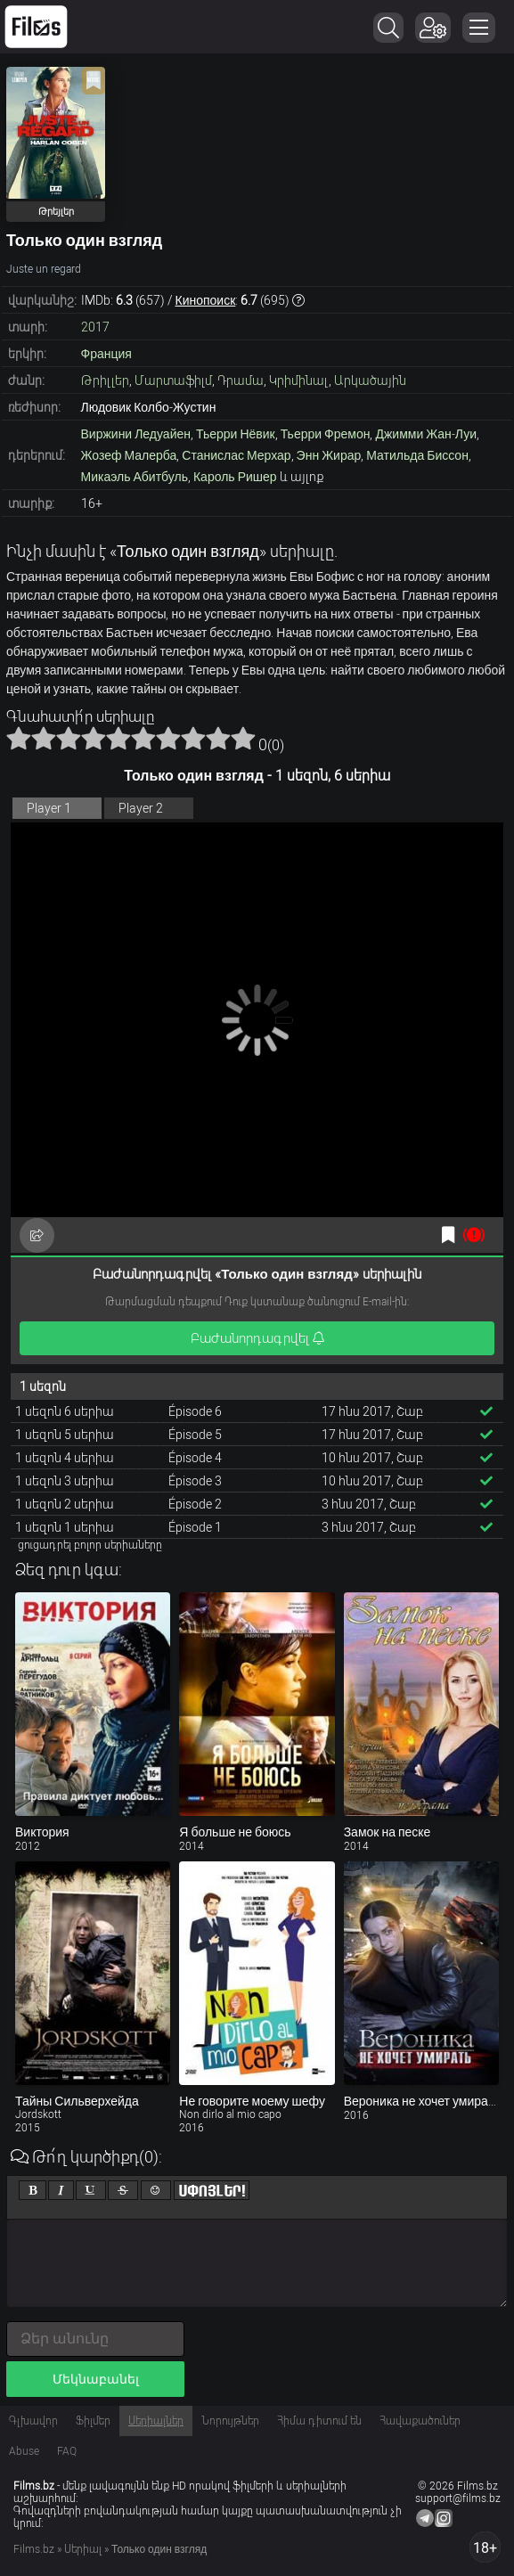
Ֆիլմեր (93, 2421)
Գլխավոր (33, 2421)
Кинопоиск (205, 300)
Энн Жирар (329, 455)
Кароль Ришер (235, 477)
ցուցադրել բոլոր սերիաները (90, 1545)
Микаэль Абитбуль (134, 477)
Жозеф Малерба (129, 455)
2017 (95, 327)
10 (243, 737)
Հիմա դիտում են (319, 2421)
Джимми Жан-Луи (426, 434)
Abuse (24, 2451)
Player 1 (49, 808)
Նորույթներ (230, 2421)
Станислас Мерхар (236, 455)
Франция (106, 354)
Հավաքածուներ (420, 2421)
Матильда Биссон (417, 455)
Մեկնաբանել (96, 2379)
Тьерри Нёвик (235, 434)
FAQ (67, 2451)
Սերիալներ (156, 2421)
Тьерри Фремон (326, 434)
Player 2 (140, 808)
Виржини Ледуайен (136, 434)
